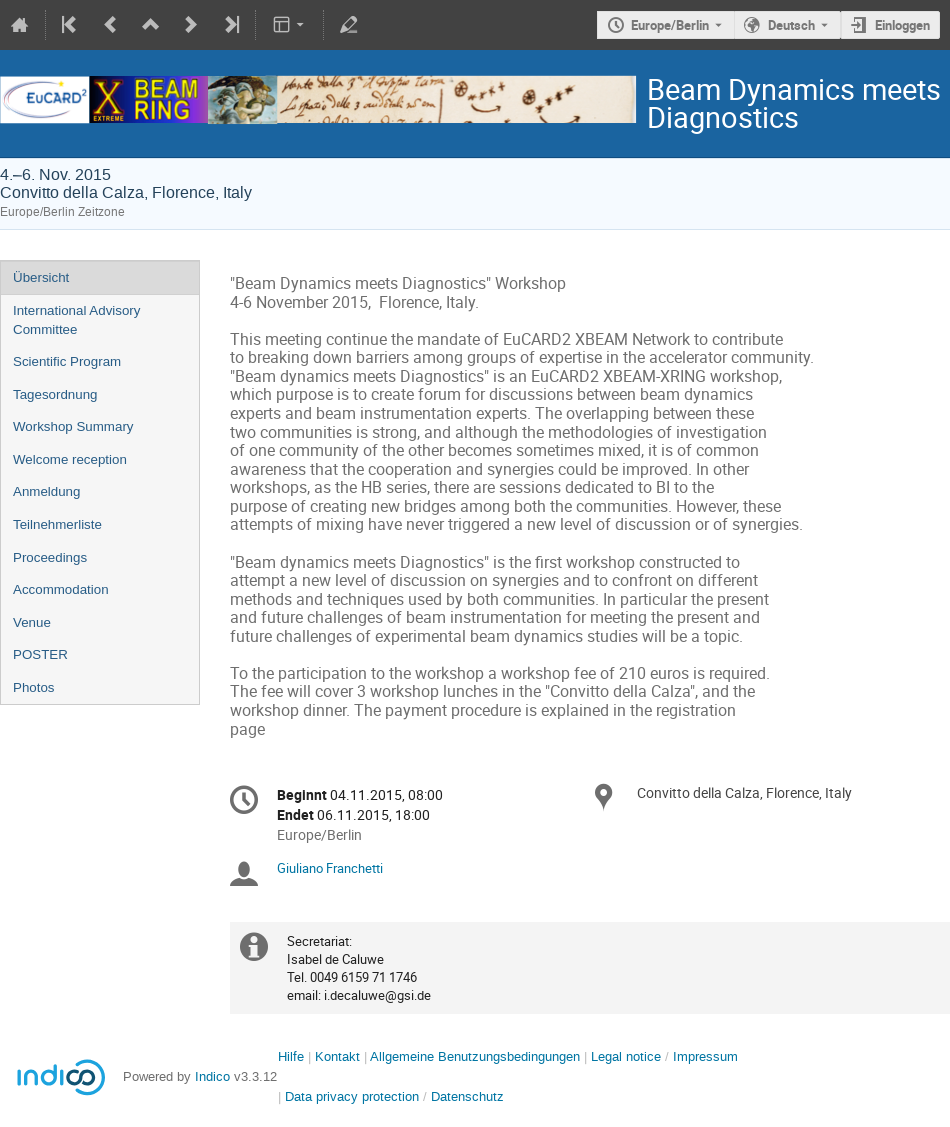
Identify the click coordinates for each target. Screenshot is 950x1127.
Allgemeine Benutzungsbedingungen (475, 1056)
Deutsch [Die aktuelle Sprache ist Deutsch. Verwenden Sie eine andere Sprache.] (791, 25)
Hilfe (291, 1056)
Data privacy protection (354, 1096)
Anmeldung (46, 491)
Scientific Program (67, 361)
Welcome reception (70, 459)
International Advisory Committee (76, 320)
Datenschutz (467, 1096)
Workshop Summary (73, 426)
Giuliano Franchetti (330, 868)
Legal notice (628, 1056)
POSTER (40, 654)
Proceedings (50, 557)
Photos (34, 687)
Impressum (705, 1056)
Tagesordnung (55, 394)
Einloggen (902, 25)
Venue (32, 622)
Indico (212, 1076)
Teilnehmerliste (57, 524)
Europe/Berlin (670, 25)
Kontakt (337, 1056)
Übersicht (41, 277)
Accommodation (61, 589)
